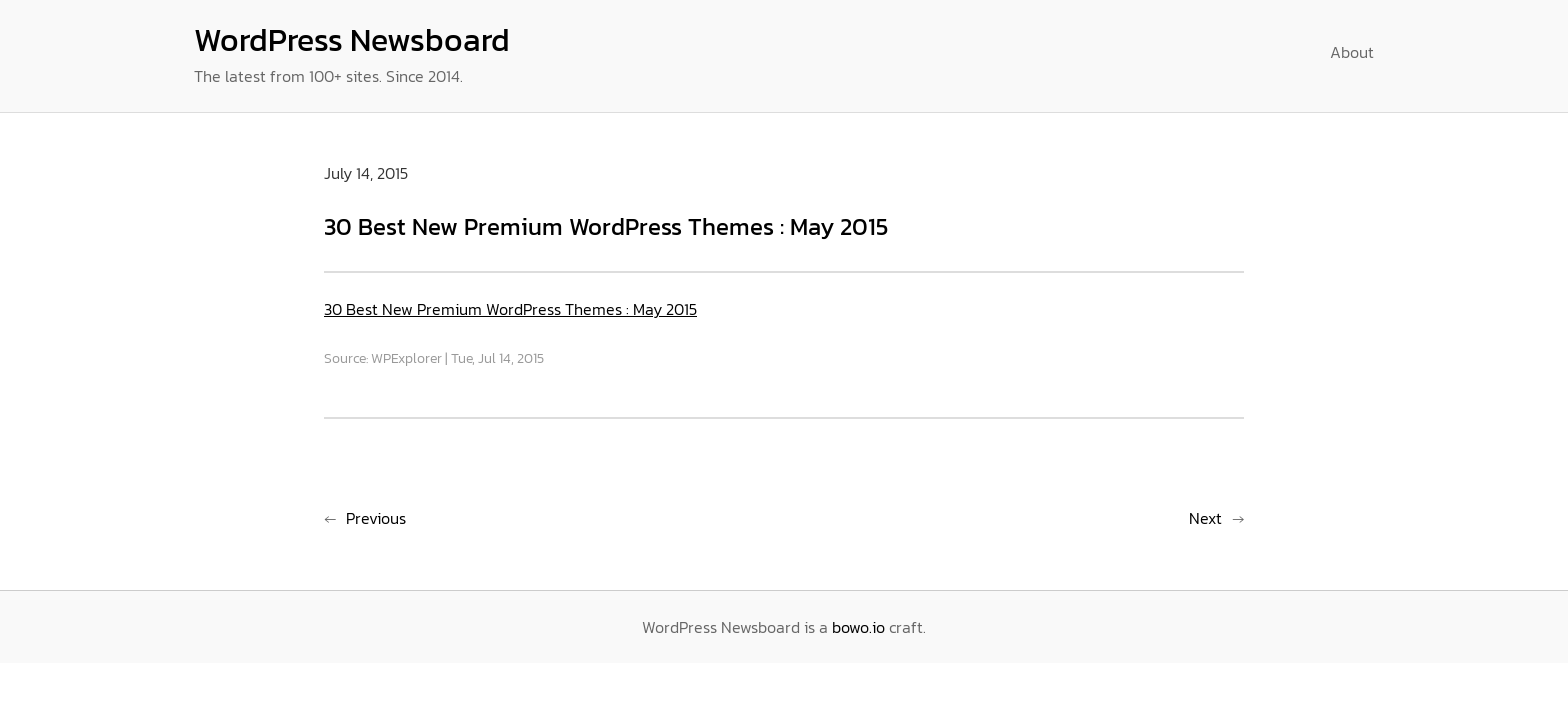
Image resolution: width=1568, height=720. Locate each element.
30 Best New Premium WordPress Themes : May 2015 (510, 309)
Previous (376, 518)
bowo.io (858, 627)
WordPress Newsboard (352, 40)
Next (1205, 518)
